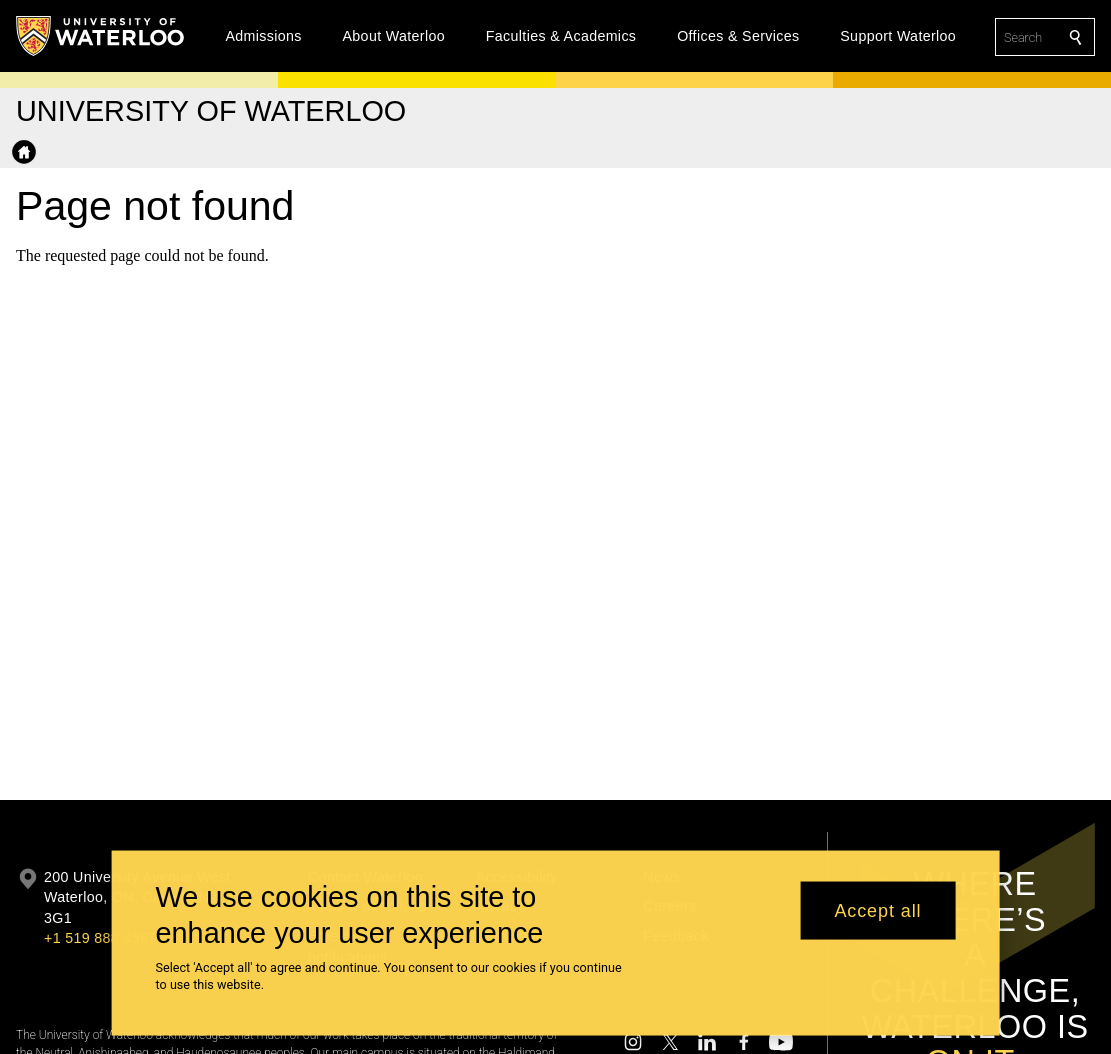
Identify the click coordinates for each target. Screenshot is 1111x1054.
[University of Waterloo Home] (101, 36)
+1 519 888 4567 (100, 938)
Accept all (877, 922)
